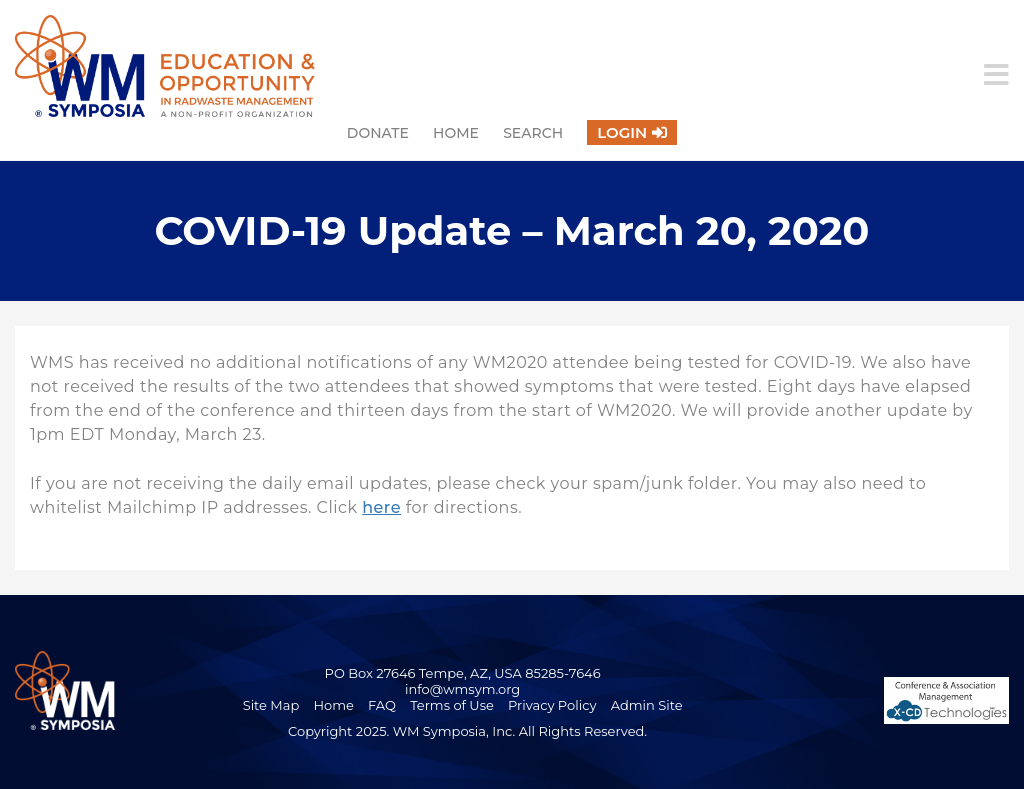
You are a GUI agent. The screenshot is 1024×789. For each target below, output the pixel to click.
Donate (378, 133)
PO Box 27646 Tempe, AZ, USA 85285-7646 (463, 673)
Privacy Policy (552, 705)
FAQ (382, 705)
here (381, 507)
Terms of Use (452, 705)
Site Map (271, 705)
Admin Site (647, 705)
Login (622, 132)
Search (533, 133)
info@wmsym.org (462, 689)
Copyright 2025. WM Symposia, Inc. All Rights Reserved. (467, 731)
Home (456, 133)
